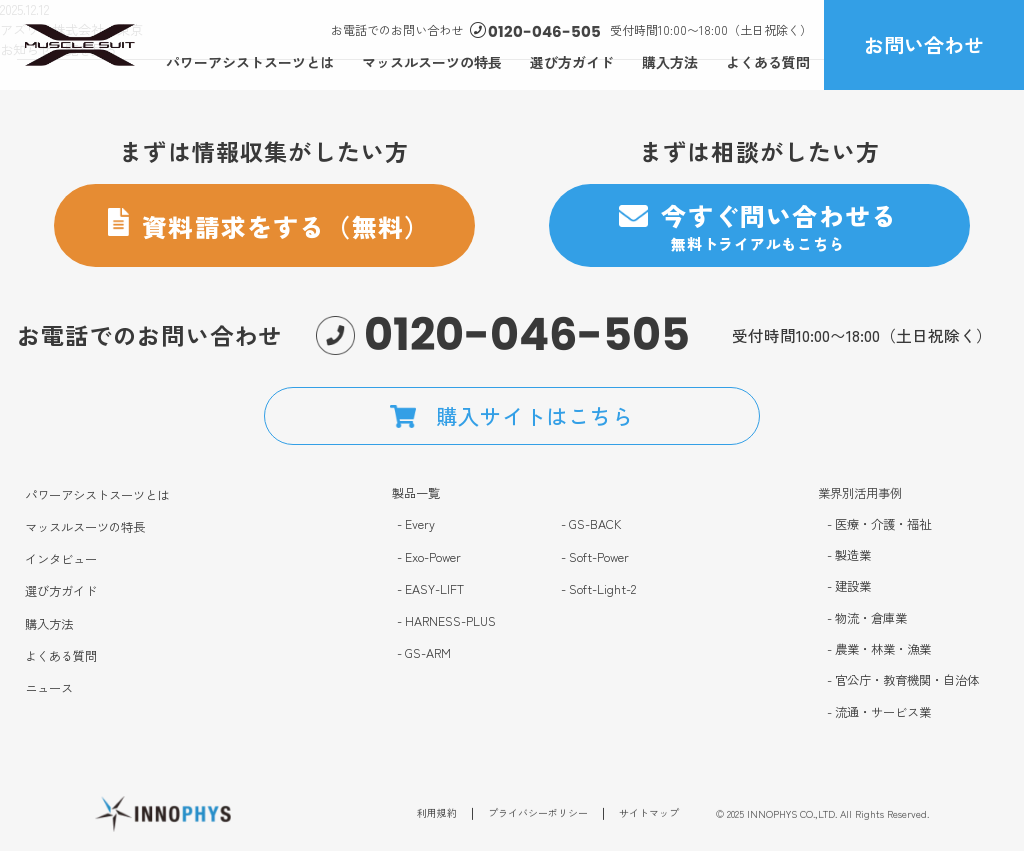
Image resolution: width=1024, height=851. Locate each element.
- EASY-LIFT (430, 589)
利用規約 (437, 817)
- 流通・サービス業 (879, 712)
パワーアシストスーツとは (250, 62)
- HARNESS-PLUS (446, 621)
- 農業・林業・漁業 (879, 649)
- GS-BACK (591, 524)
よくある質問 (768, 62)
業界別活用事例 (860, 493)
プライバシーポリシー (538, 817)
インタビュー (61, 559)
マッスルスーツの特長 (432, 62)
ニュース (49, 688)
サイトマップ (649, 817)
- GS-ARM (424, 653)
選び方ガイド (572, 62)
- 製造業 (849, 555)
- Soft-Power (595, 557)
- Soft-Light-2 (598, 589)
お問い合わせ (924, 44)
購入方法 (670, 62)
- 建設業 (849, 586)
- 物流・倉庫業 (867, 618)
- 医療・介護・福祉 (879, 524)
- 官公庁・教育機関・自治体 (903, 680)
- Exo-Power (429, 557)
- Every (416, 524)
